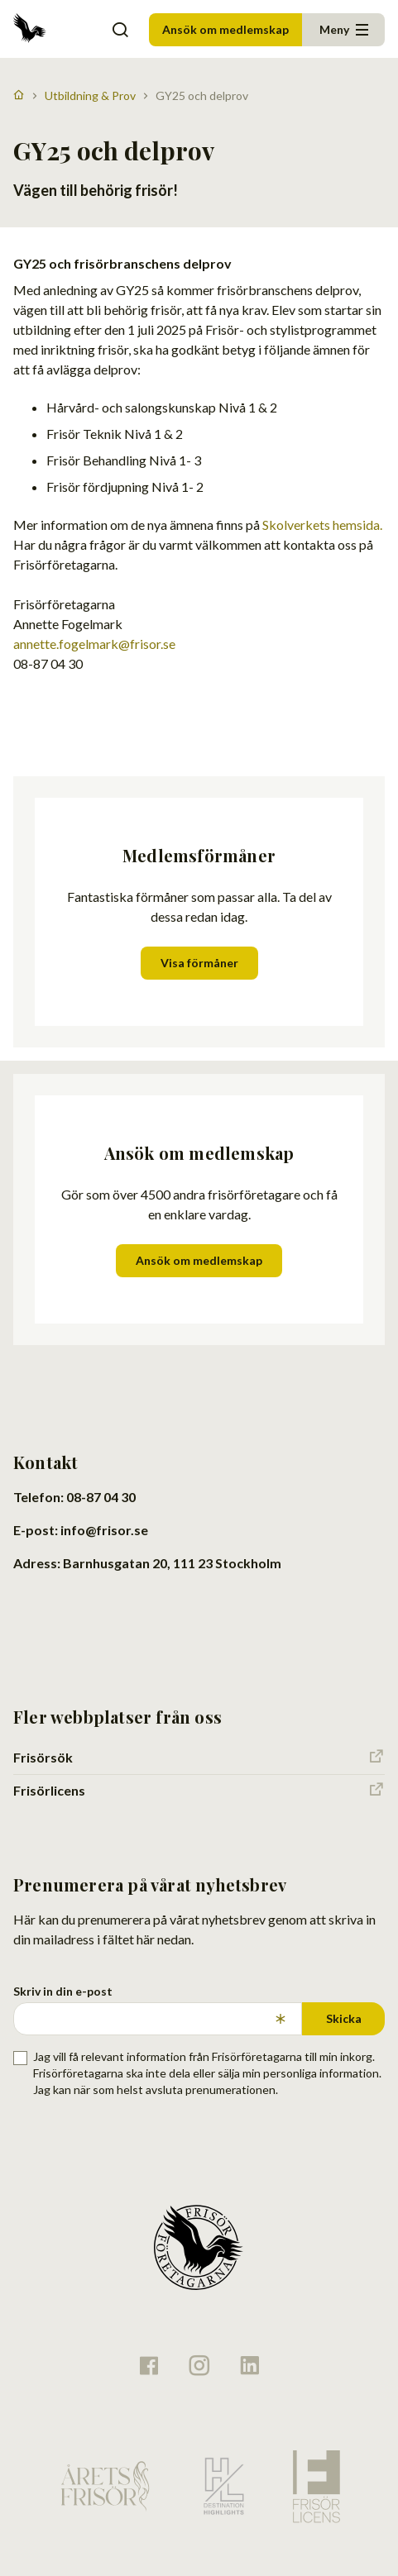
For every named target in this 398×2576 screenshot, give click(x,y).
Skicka (344, 2018)
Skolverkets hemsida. (322, 524)
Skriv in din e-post (63, 1991)
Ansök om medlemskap (225, 29)
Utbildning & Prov (90, 95)
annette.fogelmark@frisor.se (94, 643)
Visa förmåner (199, 963)
